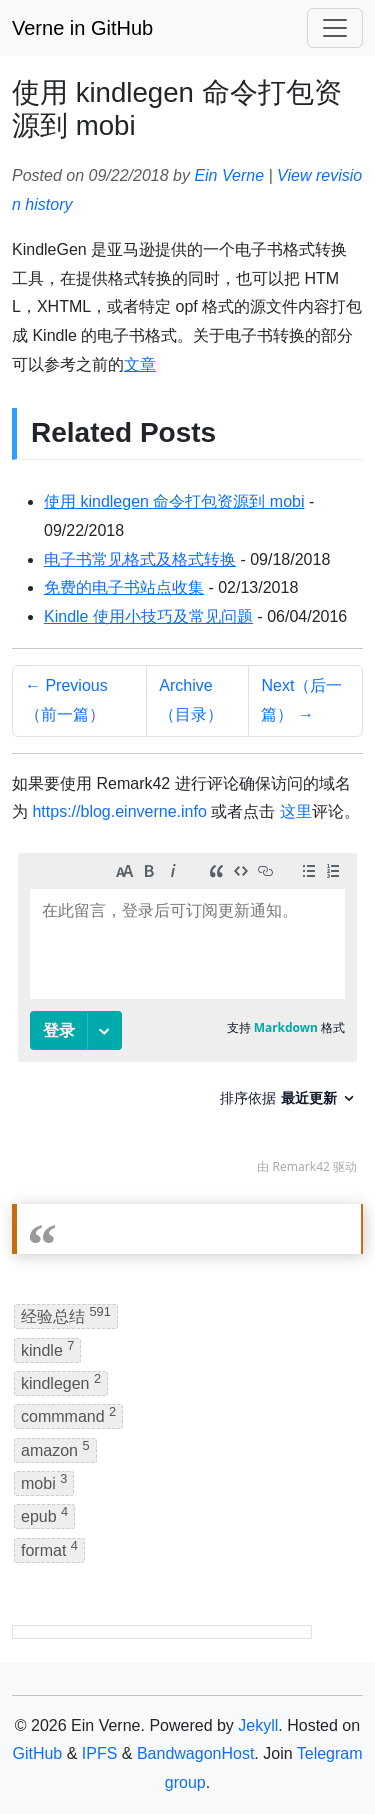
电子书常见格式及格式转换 (140, 559)
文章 (140, 364)
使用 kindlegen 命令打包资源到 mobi (174, 501)
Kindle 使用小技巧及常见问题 (148, 616)
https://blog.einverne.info (119, 811)
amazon (55, 1448)
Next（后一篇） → (301, 700)
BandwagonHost (195, 1753)
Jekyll (258, 1725)
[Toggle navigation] (335, 28)
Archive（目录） (191, 700)
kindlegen (61, 1381)
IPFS (100, 1753)
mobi (44, 1481)
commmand (68, 1414)
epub (44, 1514)
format (49, 1548)
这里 (296, 811)
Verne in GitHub (82, 28)
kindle (47, 1348)
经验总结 (66, 1314)
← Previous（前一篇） (66, 700)
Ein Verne (229, 175)
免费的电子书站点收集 (124, 587)
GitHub (37, 1753)
